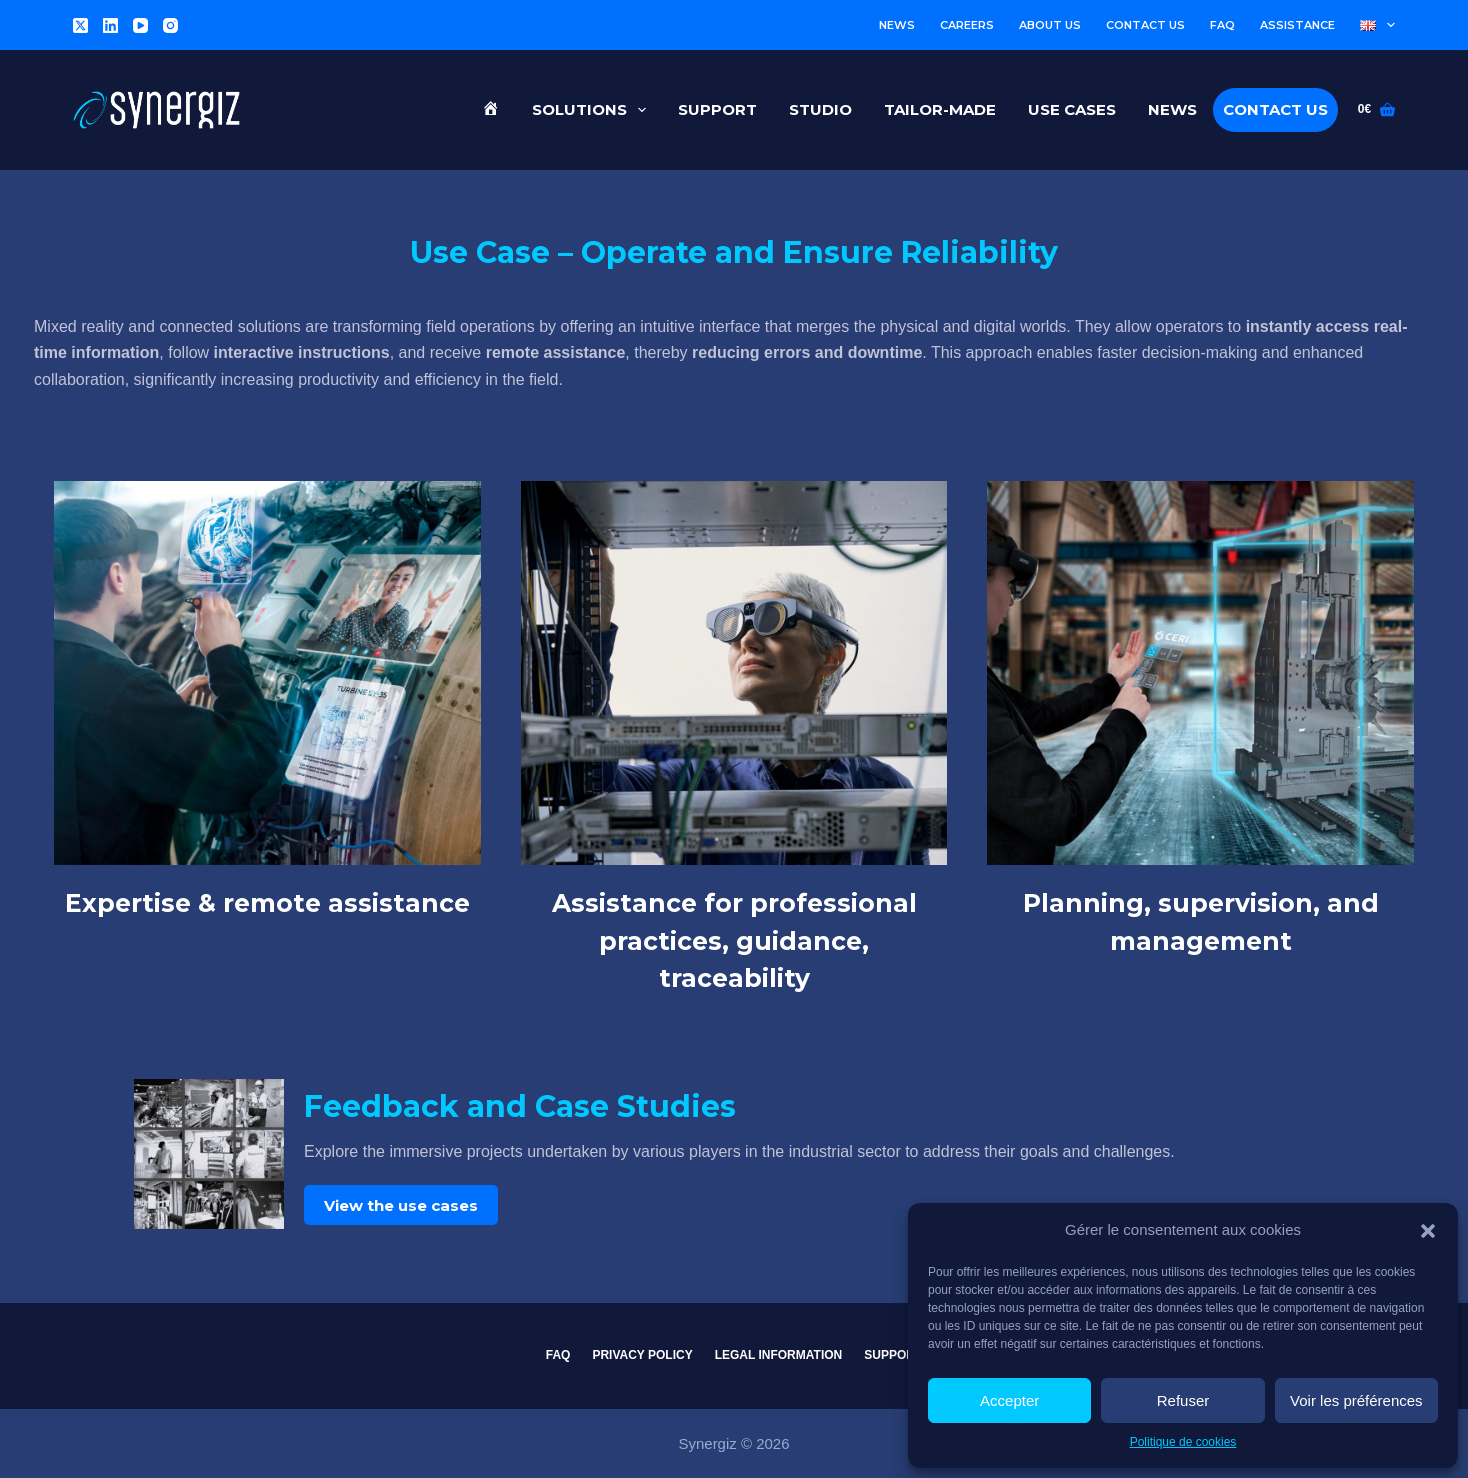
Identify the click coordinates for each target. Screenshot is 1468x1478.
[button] (1428, 1231)
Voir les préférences (1356, 1400)
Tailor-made (940, 109)
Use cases (1072, 109)
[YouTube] (140, 25)
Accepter (1009, 1400)
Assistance (1297, 25)
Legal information (779, 1355)
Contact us (1145, 25)
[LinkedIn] (110, 25)
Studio (820, 109)
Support (717, 109)
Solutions (593, 110)
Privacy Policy (642, 1355)
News (897, 25)
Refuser (1183, 1400)
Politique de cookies (1183, 1442)
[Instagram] (170, 25)
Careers (967, 25)
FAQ (1222, 25)
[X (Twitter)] (80, 25)
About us (1050, 25)
